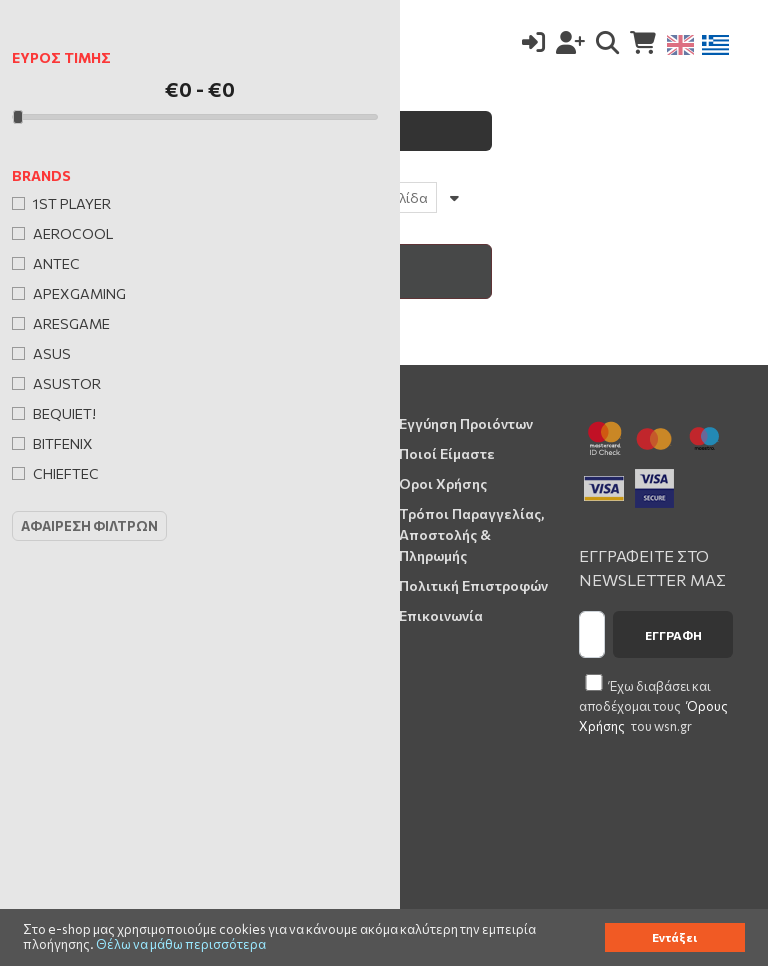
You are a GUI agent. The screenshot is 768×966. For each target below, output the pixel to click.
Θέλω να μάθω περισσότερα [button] (181, 944)
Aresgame (71, 323)
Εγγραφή (673, 635)
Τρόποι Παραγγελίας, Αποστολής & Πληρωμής (471, 534)
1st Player (72, 203)
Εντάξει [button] (674, 937)
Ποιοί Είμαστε (447, 453)
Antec (56, 263)
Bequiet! (64, 413)
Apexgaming (79, 293)
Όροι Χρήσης (443, 483)
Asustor (67, 383)
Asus (52, 353)
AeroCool (73, 233)
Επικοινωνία (441, 615)
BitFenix (63, 443)
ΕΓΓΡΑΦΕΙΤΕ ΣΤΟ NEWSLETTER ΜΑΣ (652, 567)
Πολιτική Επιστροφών (473, 585)
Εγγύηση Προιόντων (466, 423)
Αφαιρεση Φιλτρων (89, 526)
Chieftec (66, 473)
